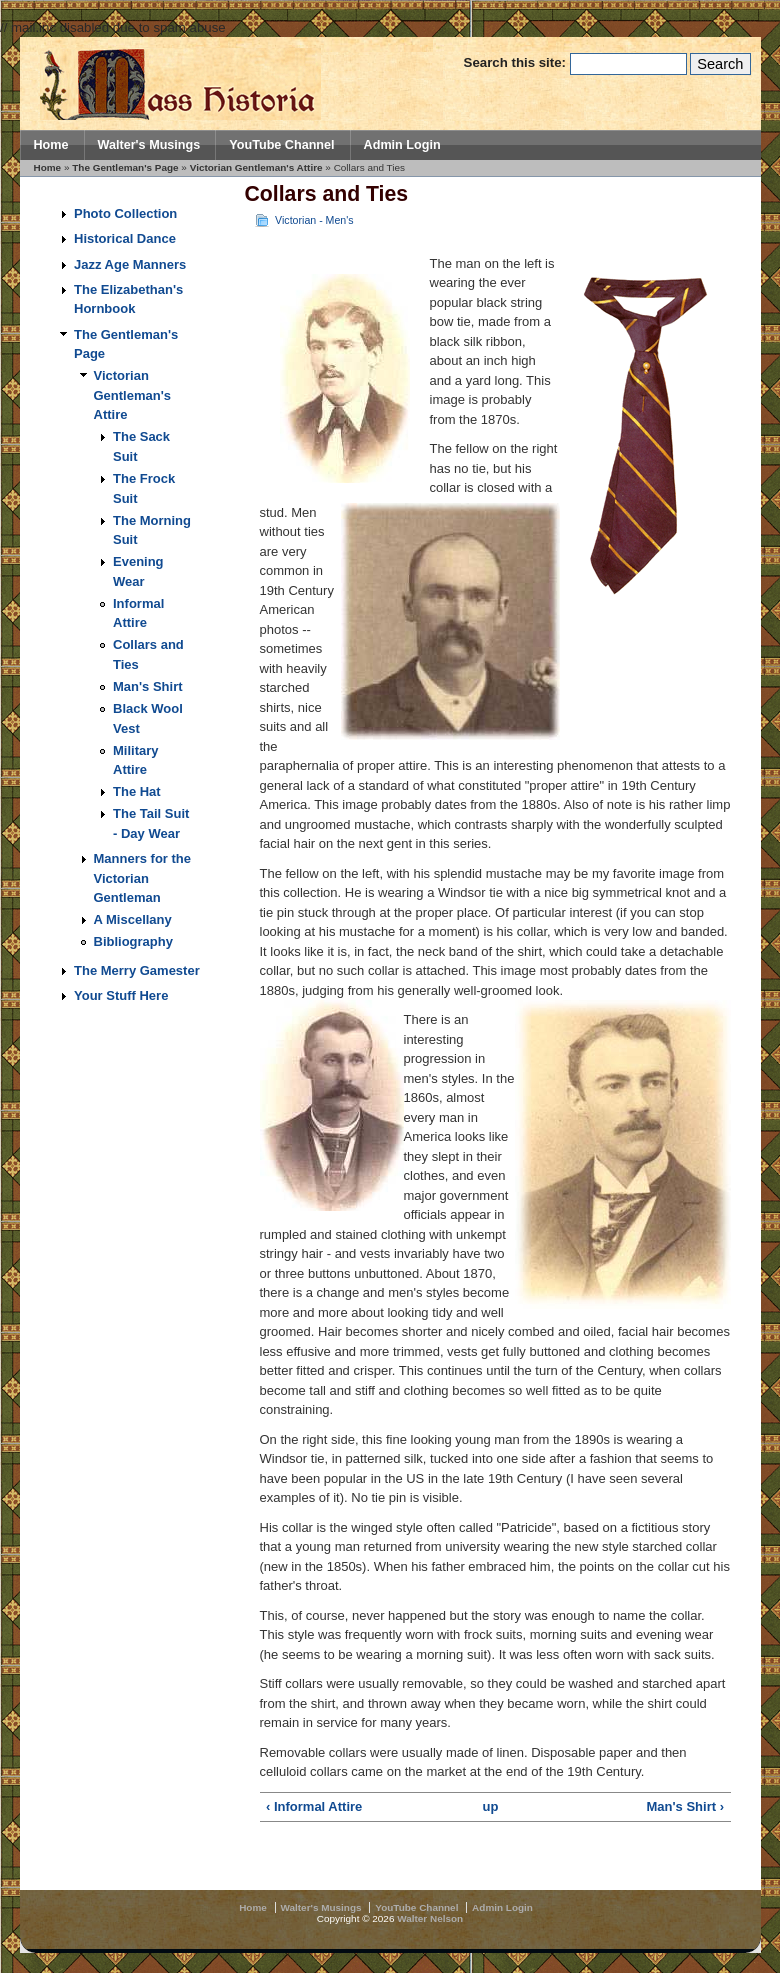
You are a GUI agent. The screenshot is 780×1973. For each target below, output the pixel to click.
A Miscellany (133, 919)
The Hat (137, 791)
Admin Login (402, 145)
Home (51, 145)
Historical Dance (125, 238)
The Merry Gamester (137, 970)
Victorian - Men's (314, 220)
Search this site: (517, 62)
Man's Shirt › (686, 1806)
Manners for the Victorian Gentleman (143, 878)
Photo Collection (125, 213)
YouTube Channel (281, 145)
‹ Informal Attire (314, 1806)
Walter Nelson (430, 1918)
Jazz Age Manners (130, 264)
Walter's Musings (149, 145)
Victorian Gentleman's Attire (256, 167)
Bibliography (133, 941)
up (490, 1806)
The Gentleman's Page (125, 167)
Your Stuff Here (121, 995)
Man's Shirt (148, 686)
